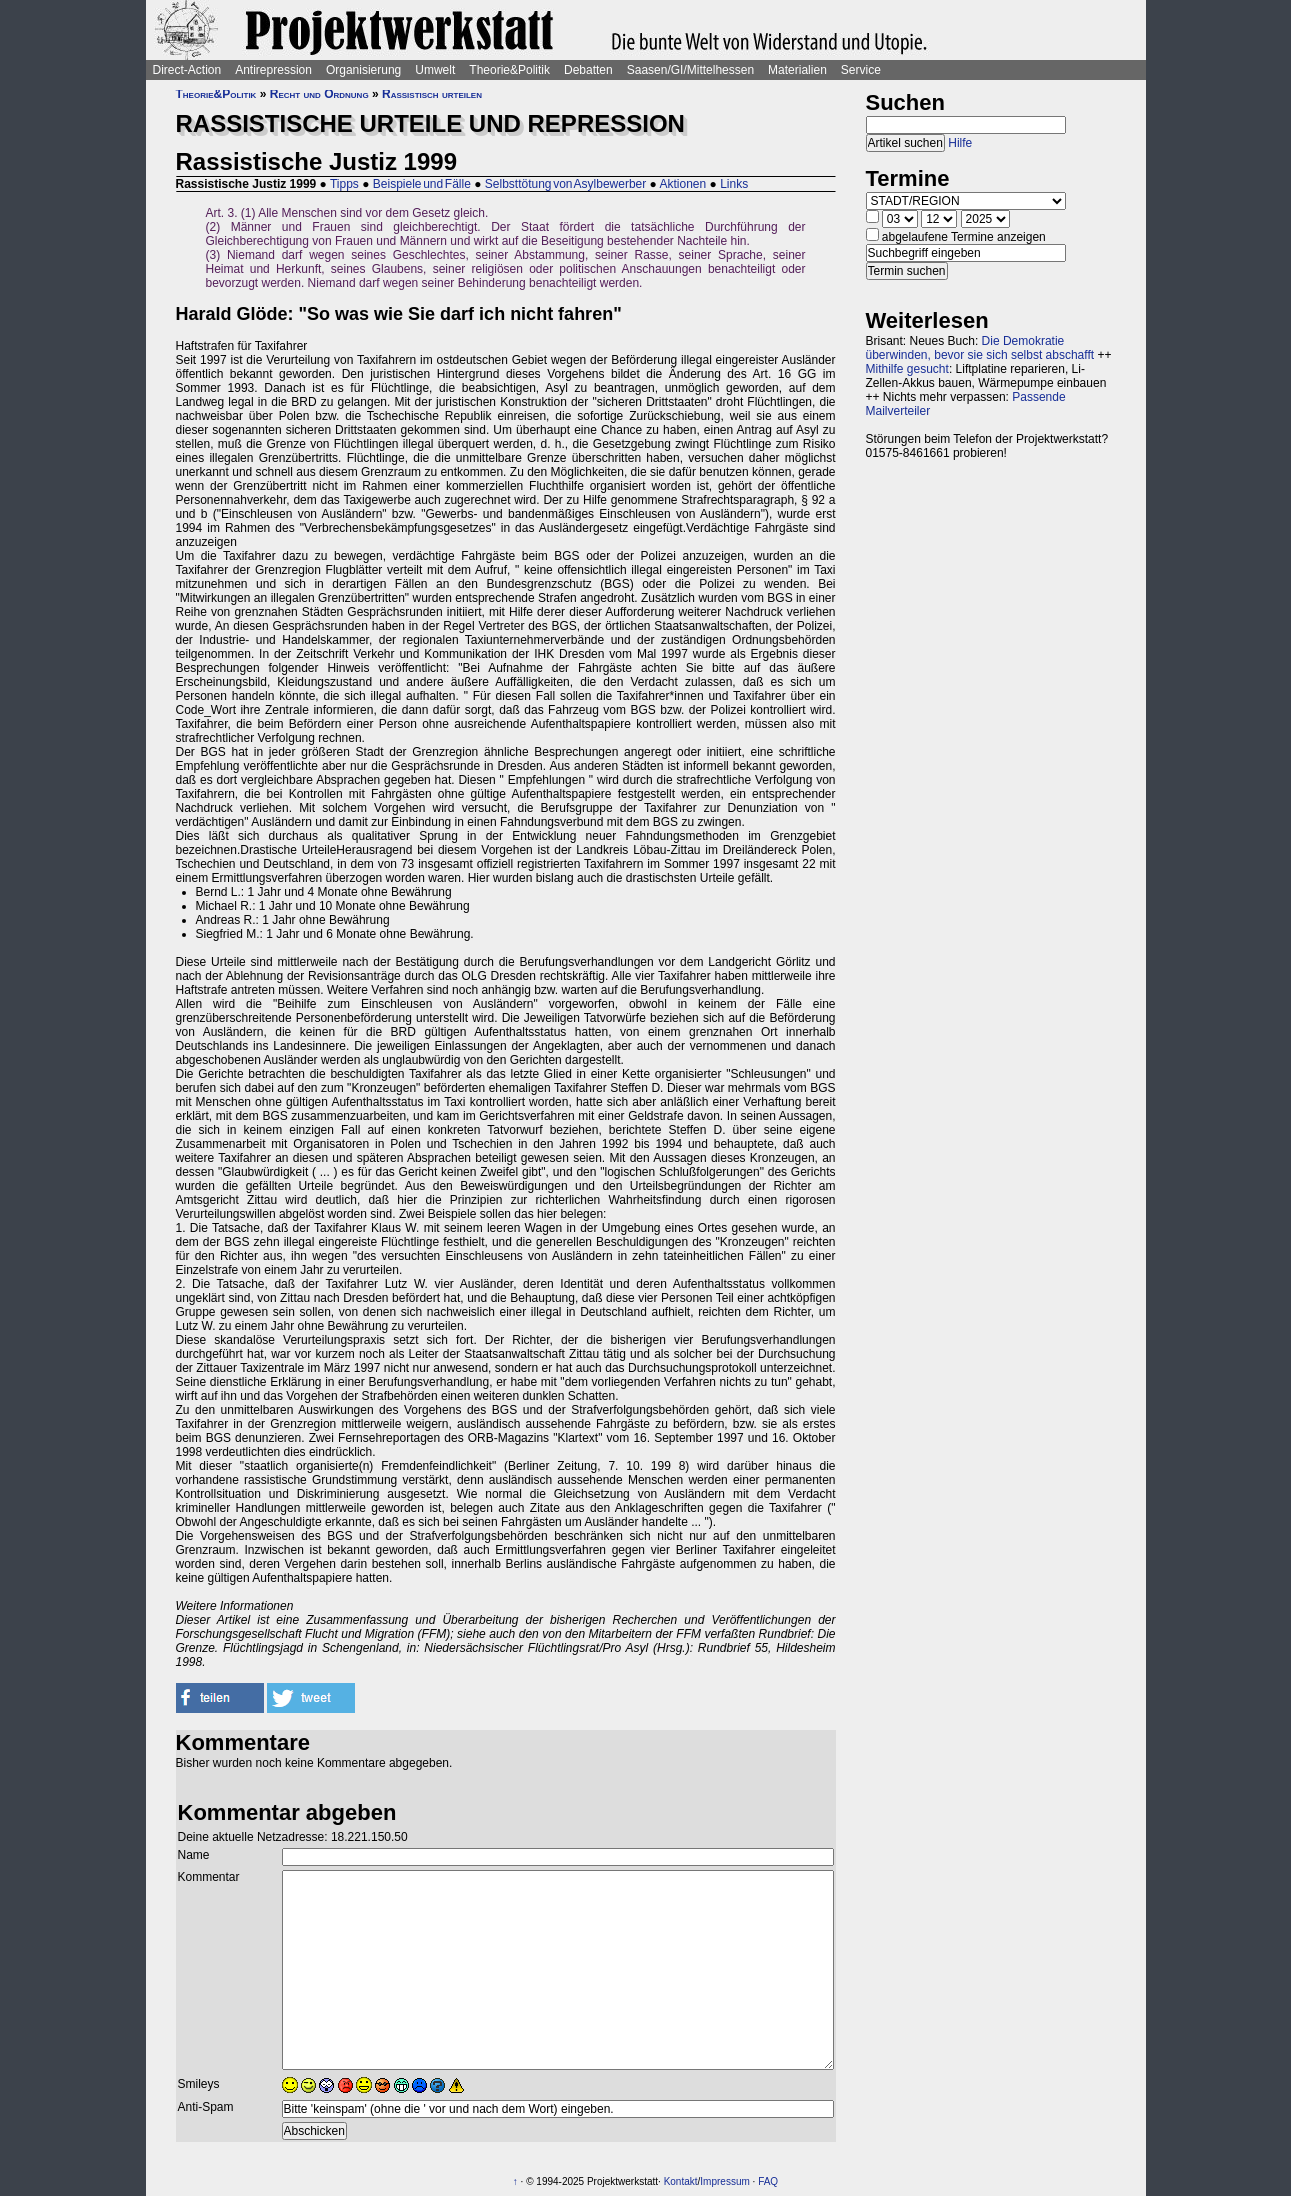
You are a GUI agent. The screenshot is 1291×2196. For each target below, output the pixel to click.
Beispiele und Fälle (422, 184)
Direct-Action (187, 70)
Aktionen (683, 184)
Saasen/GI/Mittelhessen (690, 70)
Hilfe (960, 143)
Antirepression (273, 70)
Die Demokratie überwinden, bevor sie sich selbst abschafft (980, 348)
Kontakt (681, 2181)
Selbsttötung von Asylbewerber (565, 184)
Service (861, 70)
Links (734, 184)
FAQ (768, 2181)
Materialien (797, 70)
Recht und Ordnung (319, 94)
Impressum (724, 2181)
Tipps (344, 184)
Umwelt (435, 70)
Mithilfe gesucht (907, 369)
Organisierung (363, 70)
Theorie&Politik (509, 70)
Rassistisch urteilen (432, 94)
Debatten (588, 70)
